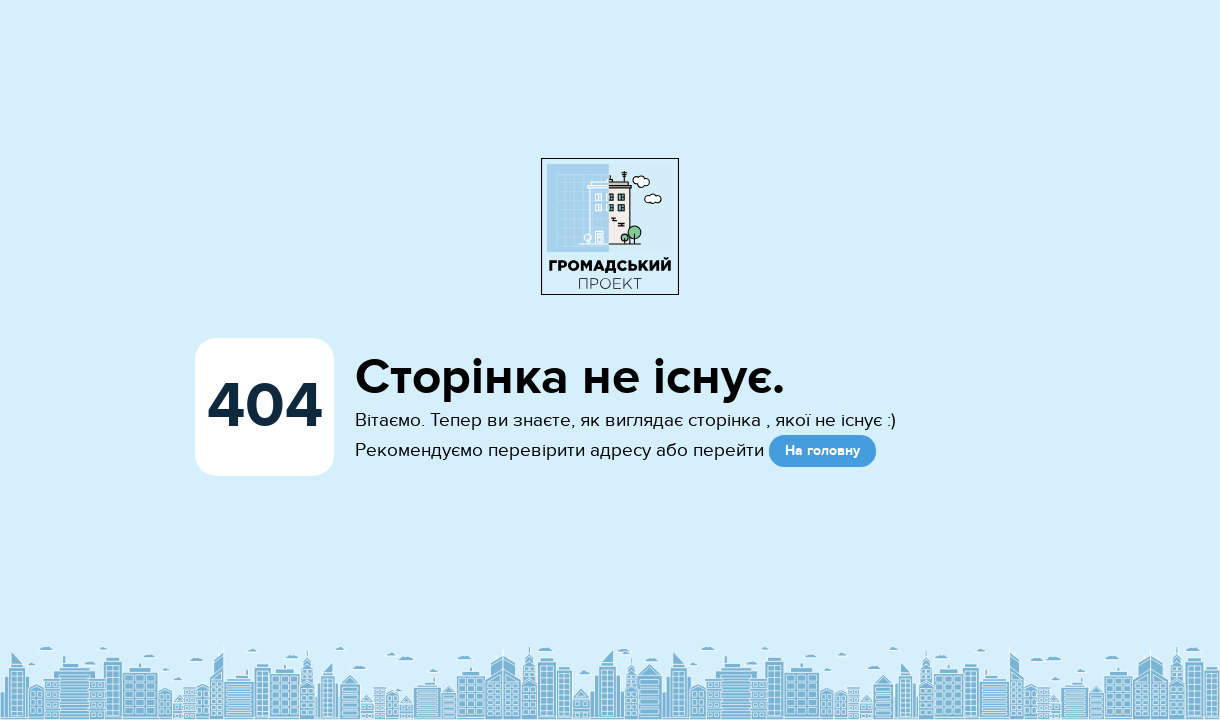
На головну (822, 450)
